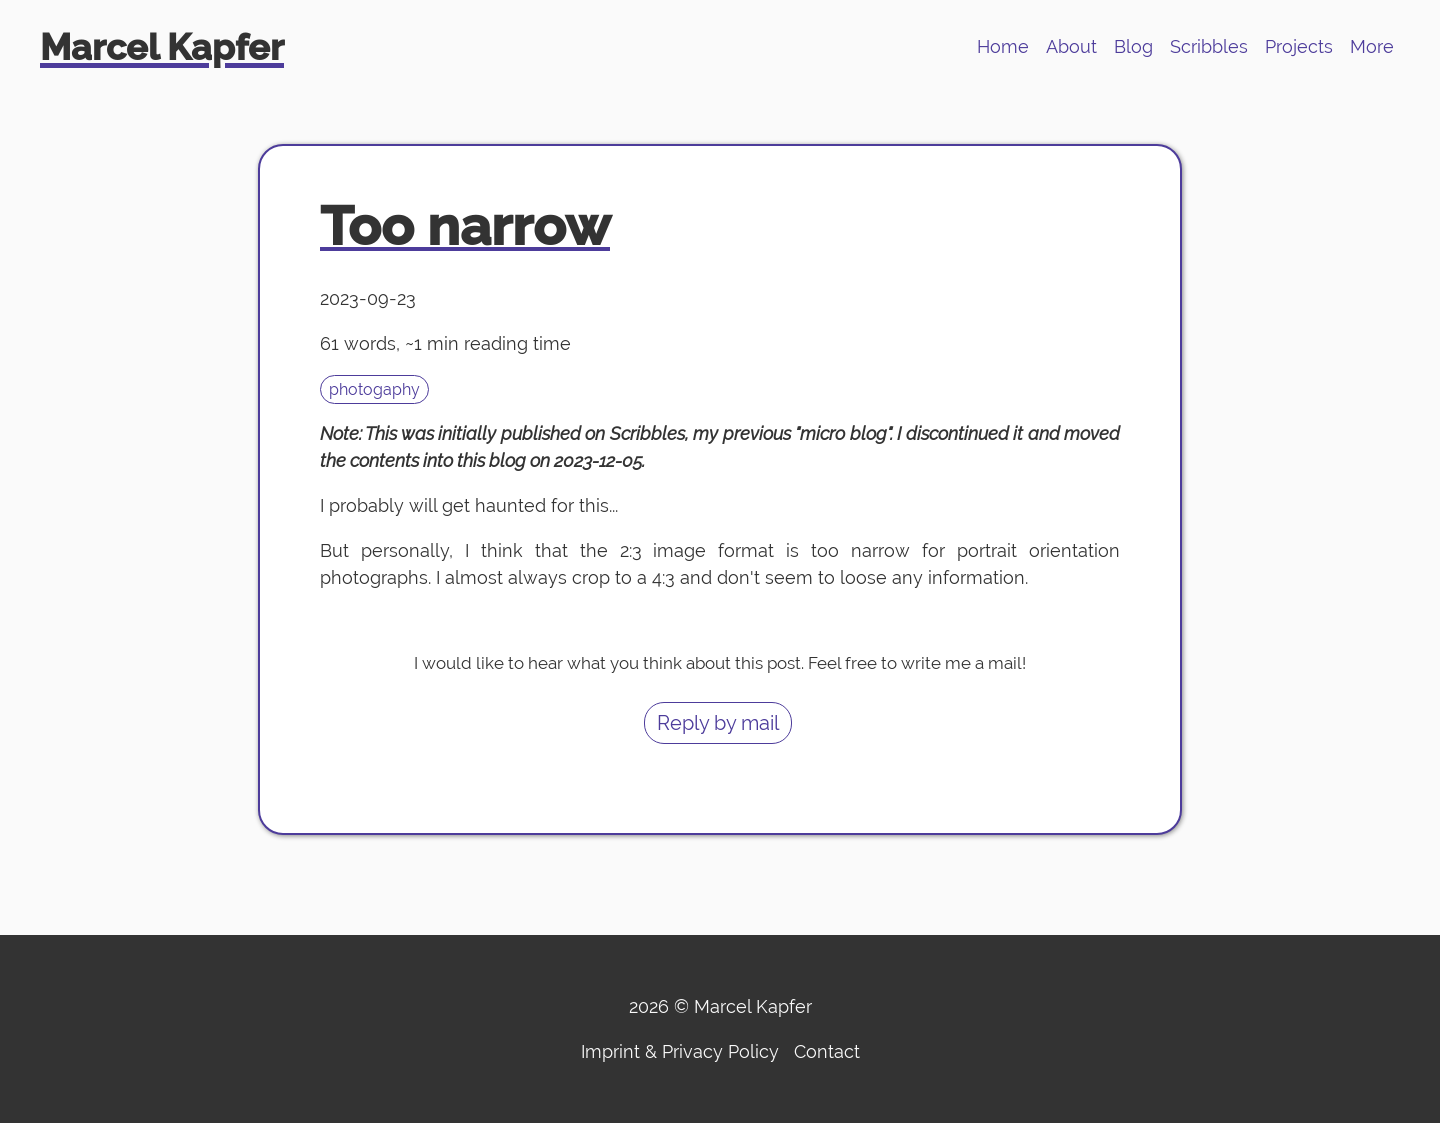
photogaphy (374, 389)
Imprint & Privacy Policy (680, 1051)
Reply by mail (718, 723)
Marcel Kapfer (162, 47)
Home (1003, 46)
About (1071, 46)
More (1372, 46)
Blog (1133, 46)
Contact (827, 1051)
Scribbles (1209, 46)
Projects (1299, 46)
